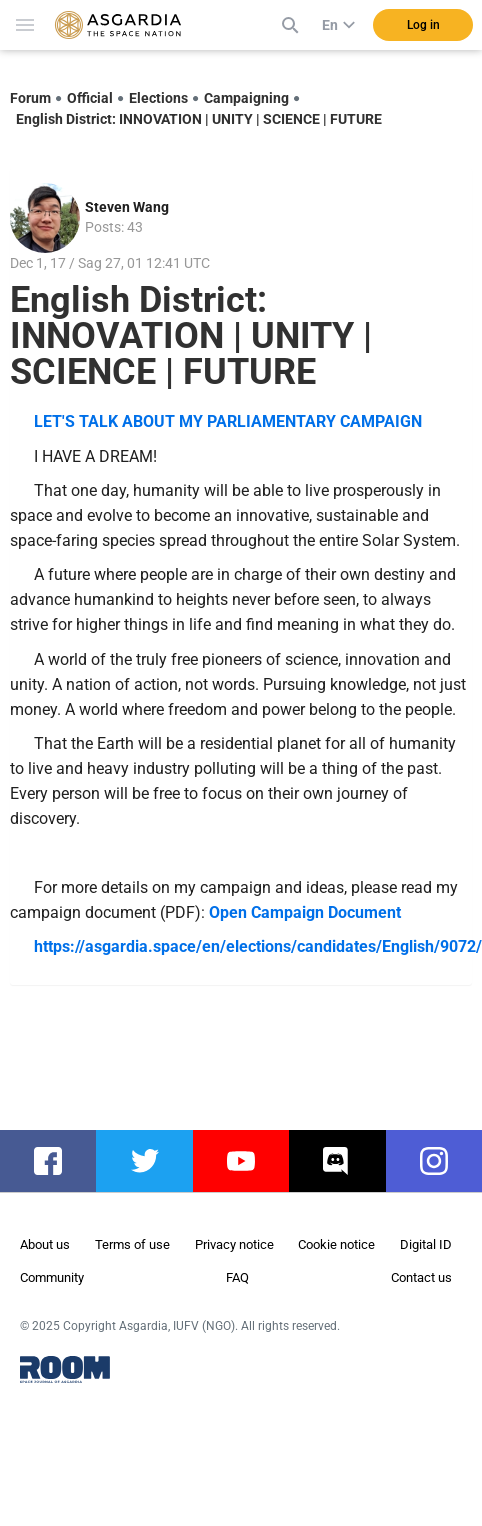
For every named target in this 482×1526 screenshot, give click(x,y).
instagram (444, 1161)
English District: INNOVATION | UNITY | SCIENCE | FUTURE (199, 119)
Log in (423, 25)
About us (45, 1244)
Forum (30, 98)
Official (90, 98)
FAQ (237, 1277)
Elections (158, 98)
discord (345, 1161)
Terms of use (132, 1244)
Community (52, 1277)
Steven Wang (127, 207)
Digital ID (426, 1244)
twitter (149, 1161)
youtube (251, 1161)
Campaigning (246, 98)
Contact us (421, 1277)
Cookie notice (336, 1244)
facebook (58, 1161)
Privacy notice (234, 1244)
